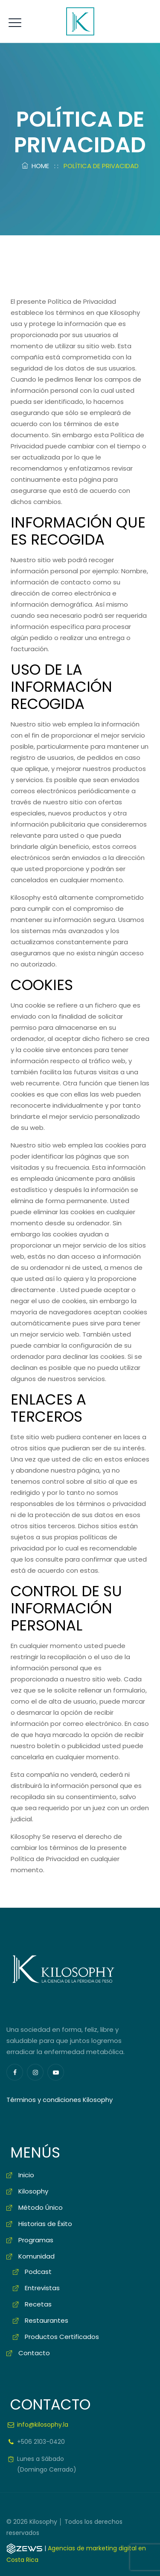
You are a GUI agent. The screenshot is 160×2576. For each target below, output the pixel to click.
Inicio (26, 2174)
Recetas (38, 2304)
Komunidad (36, 2256)
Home (35, 165)
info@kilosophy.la (42, 2424)
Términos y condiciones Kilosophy (59, 2099)
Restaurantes (46, 2320)
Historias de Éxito (45, 2223)
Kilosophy (33, 2191)
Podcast (38, 2271)
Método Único (40, 2207)
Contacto (34, 2352)
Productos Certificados (62, 2336)
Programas (35, 2239)
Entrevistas (42, 2287)
